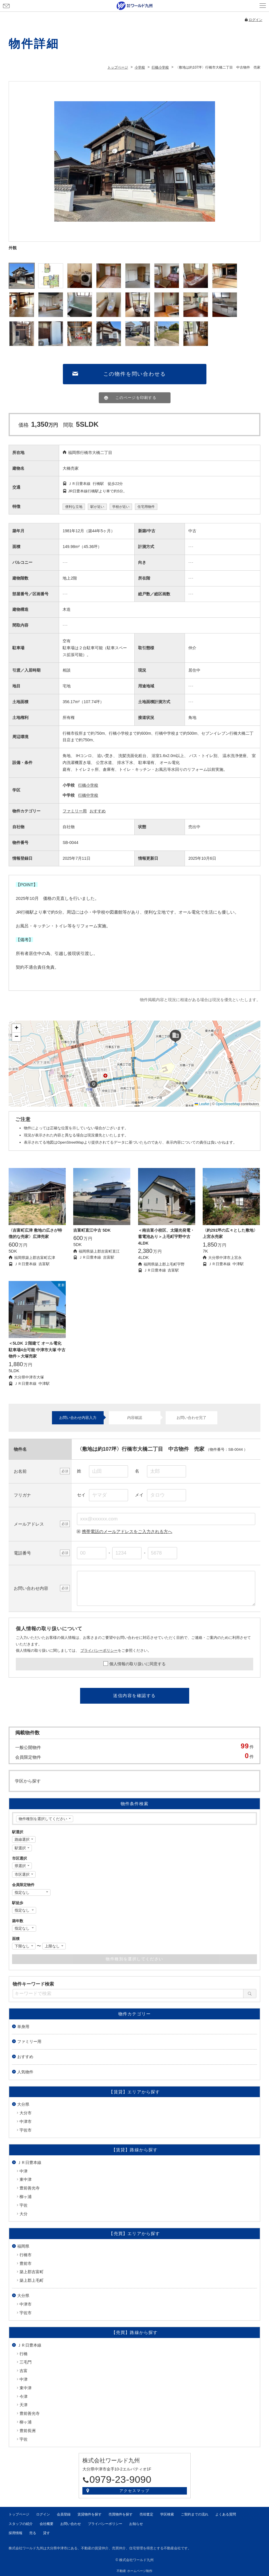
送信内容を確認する (134, 1695)
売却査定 (146, 2514)
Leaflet (202, 1104)
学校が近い (120, 507)
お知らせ (136, 2524)
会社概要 (46, 2524)
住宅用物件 (146, 507)
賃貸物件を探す (90, 2514)
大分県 (23, 2104)
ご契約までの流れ (194, 2514)
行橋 (24, 2353)
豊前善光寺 (30, 2188)
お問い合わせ (6, 5)
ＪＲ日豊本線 (29, 2162)
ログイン (255, 20)
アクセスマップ (134, 2491)
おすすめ (98, 811)
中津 (24, 2171)
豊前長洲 (28, 2430)
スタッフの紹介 (21, 2524)
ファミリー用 (75, 811)
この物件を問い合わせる (134, 374)
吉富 (24, 2370)
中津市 (26, 2121)
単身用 (23, 2026)
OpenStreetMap (228, 1104)
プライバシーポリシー (99, 1650)
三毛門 (26, 2362)
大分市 (26, 2113)
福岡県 (23, 2246)
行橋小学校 (88, 785)
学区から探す (28, 1781)
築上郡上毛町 (32, 2280)
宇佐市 (26, 2130)
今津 (24, 2396)
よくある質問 (225, 2514)
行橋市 (26, 2255)
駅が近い (97, 507)
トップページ (19, 2514)
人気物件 (25, 2072)
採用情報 (15, 2533)
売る (32, 2533)
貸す (46, 2533)
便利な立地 (73, 507)
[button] (93, 1084)
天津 (24, 2405)
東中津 (26, 2179)
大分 (24, 2214)
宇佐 (24, 2205)
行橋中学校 (88, 795)
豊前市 (26, 2263)
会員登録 (137, 13)
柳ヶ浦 (26, 2196)
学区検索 (167, 2514)
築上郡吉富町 (32, 2271)
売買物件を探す (121, 2514)
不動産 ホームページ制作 (134, 2571)
